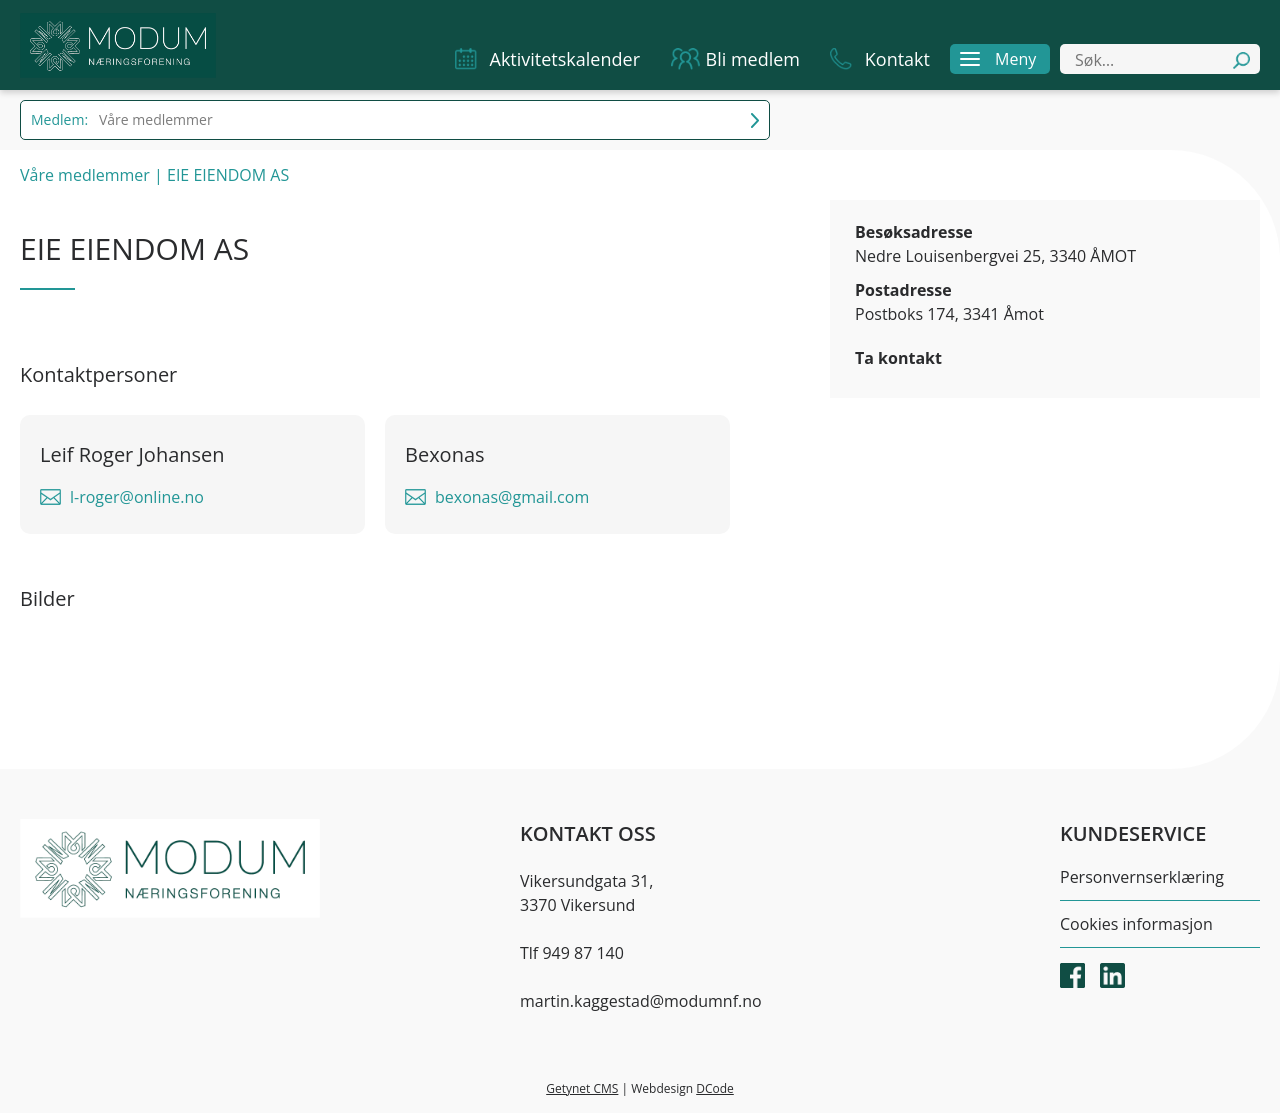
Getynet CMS (582, 1088)
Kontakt (897, 59)
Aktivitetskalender (565, 59)
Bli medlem (753, 59)
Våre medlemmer (85, 175)
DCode (715, 1088)
